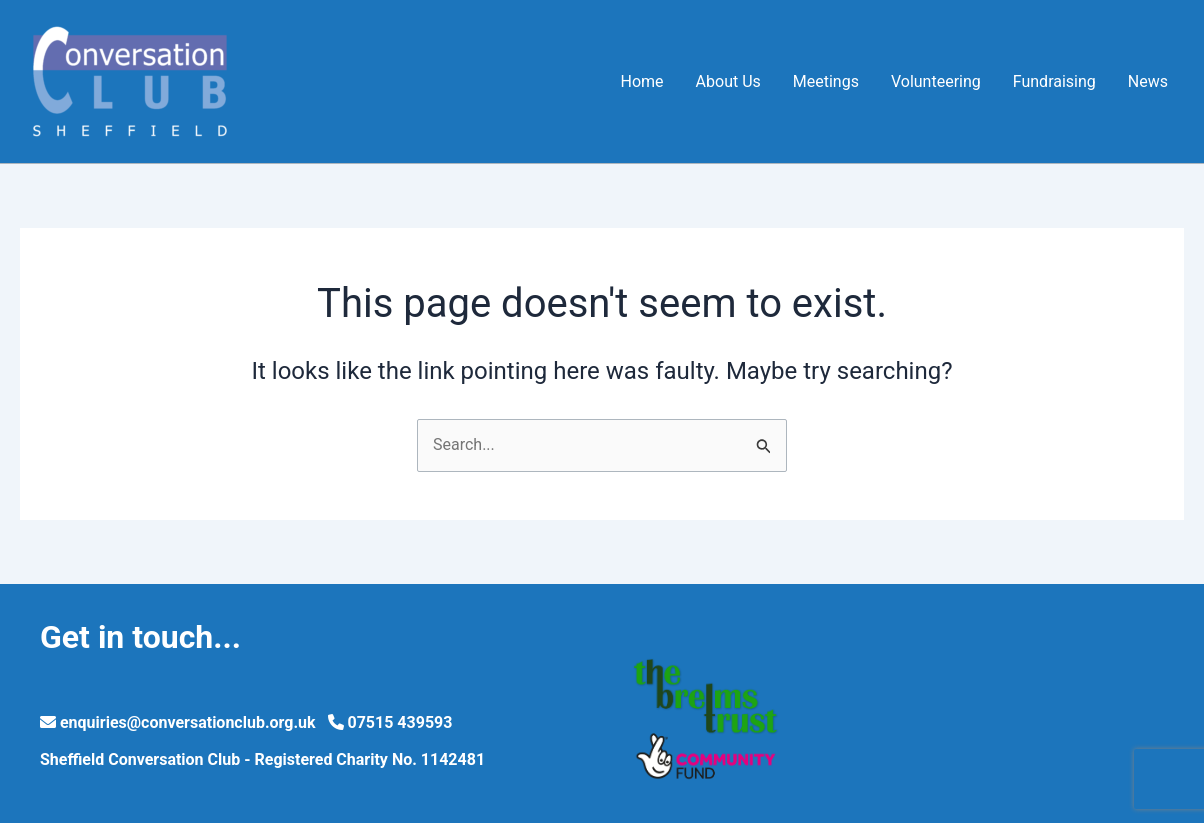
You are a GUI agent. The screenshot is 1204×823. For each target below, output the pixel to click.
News (1148, 81)
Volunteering (936, 81)
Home (642, 81)
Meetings (826, 81)
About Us (728, 81)
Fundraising (1054, 81)
